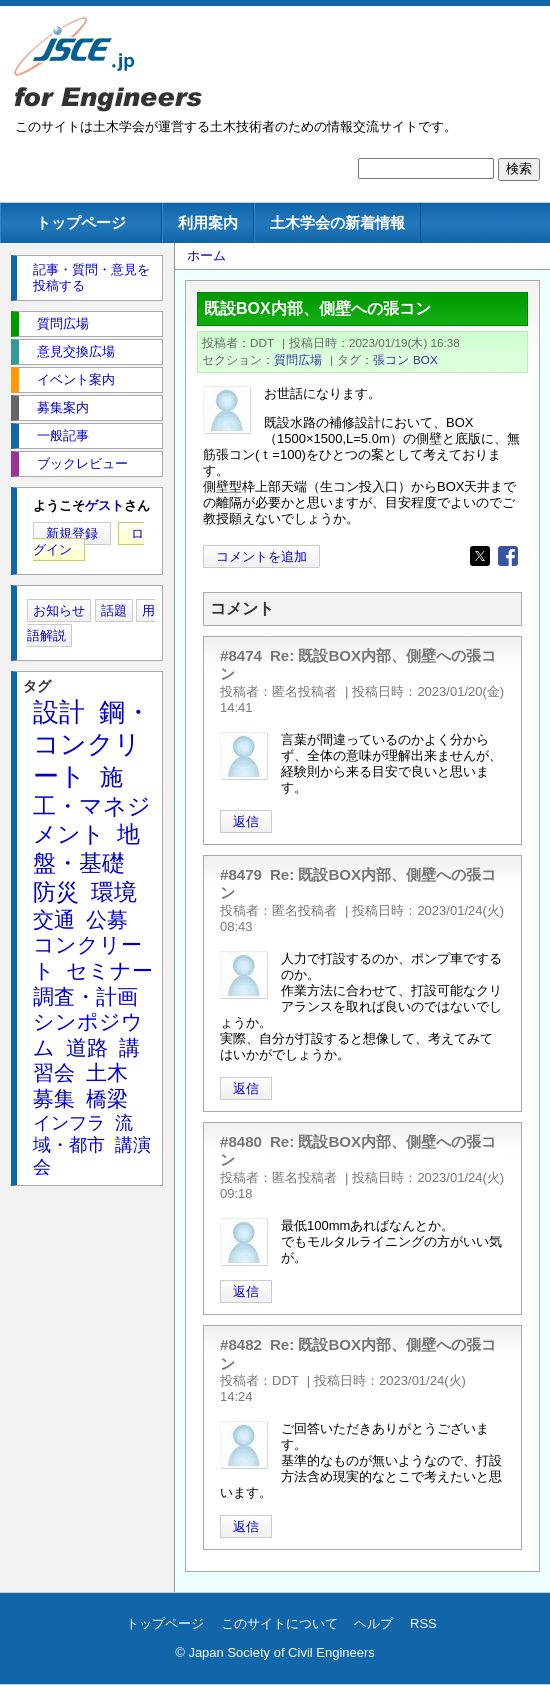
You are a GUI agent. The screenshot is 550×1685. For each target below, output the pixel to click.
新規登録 (72, 533)
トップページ (81, 222)
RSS (423, 1623)
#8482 (241, 1344)
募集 (54, 1098)
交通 (54, 919)
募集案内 (63, 407)
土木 (107, 1072)
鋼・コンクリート (92, 744)
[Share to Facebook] (508, 556)
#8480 (241, 1141)
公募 (107, 919)
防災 (56, 892)
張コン (391, 359)
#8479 (241, 874)
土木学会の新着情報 (337, 222)
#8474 (241, 655)
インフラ (69, 1123)
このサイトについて (279, 1623)
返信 (246, 821)
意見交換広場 (76, 351)
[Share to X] (480, 556)
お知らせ (59, 610)
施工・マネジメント (92, 806)
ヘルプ (373, 1623)
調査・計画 (85, 996)
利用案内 (208, 222)
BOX (425, 359)
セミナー (109, 970)
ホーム (206, 255)
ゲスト (104, 505)
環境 (114, 892)
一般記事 (63, 435)
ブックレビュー (82, 463)
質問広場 (298, 359)
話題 (114, 610)
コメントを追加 (261, 556)
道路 (87, 1047)
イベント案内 (76, 379)
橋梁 (107, 1098)
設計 (59, 712)
